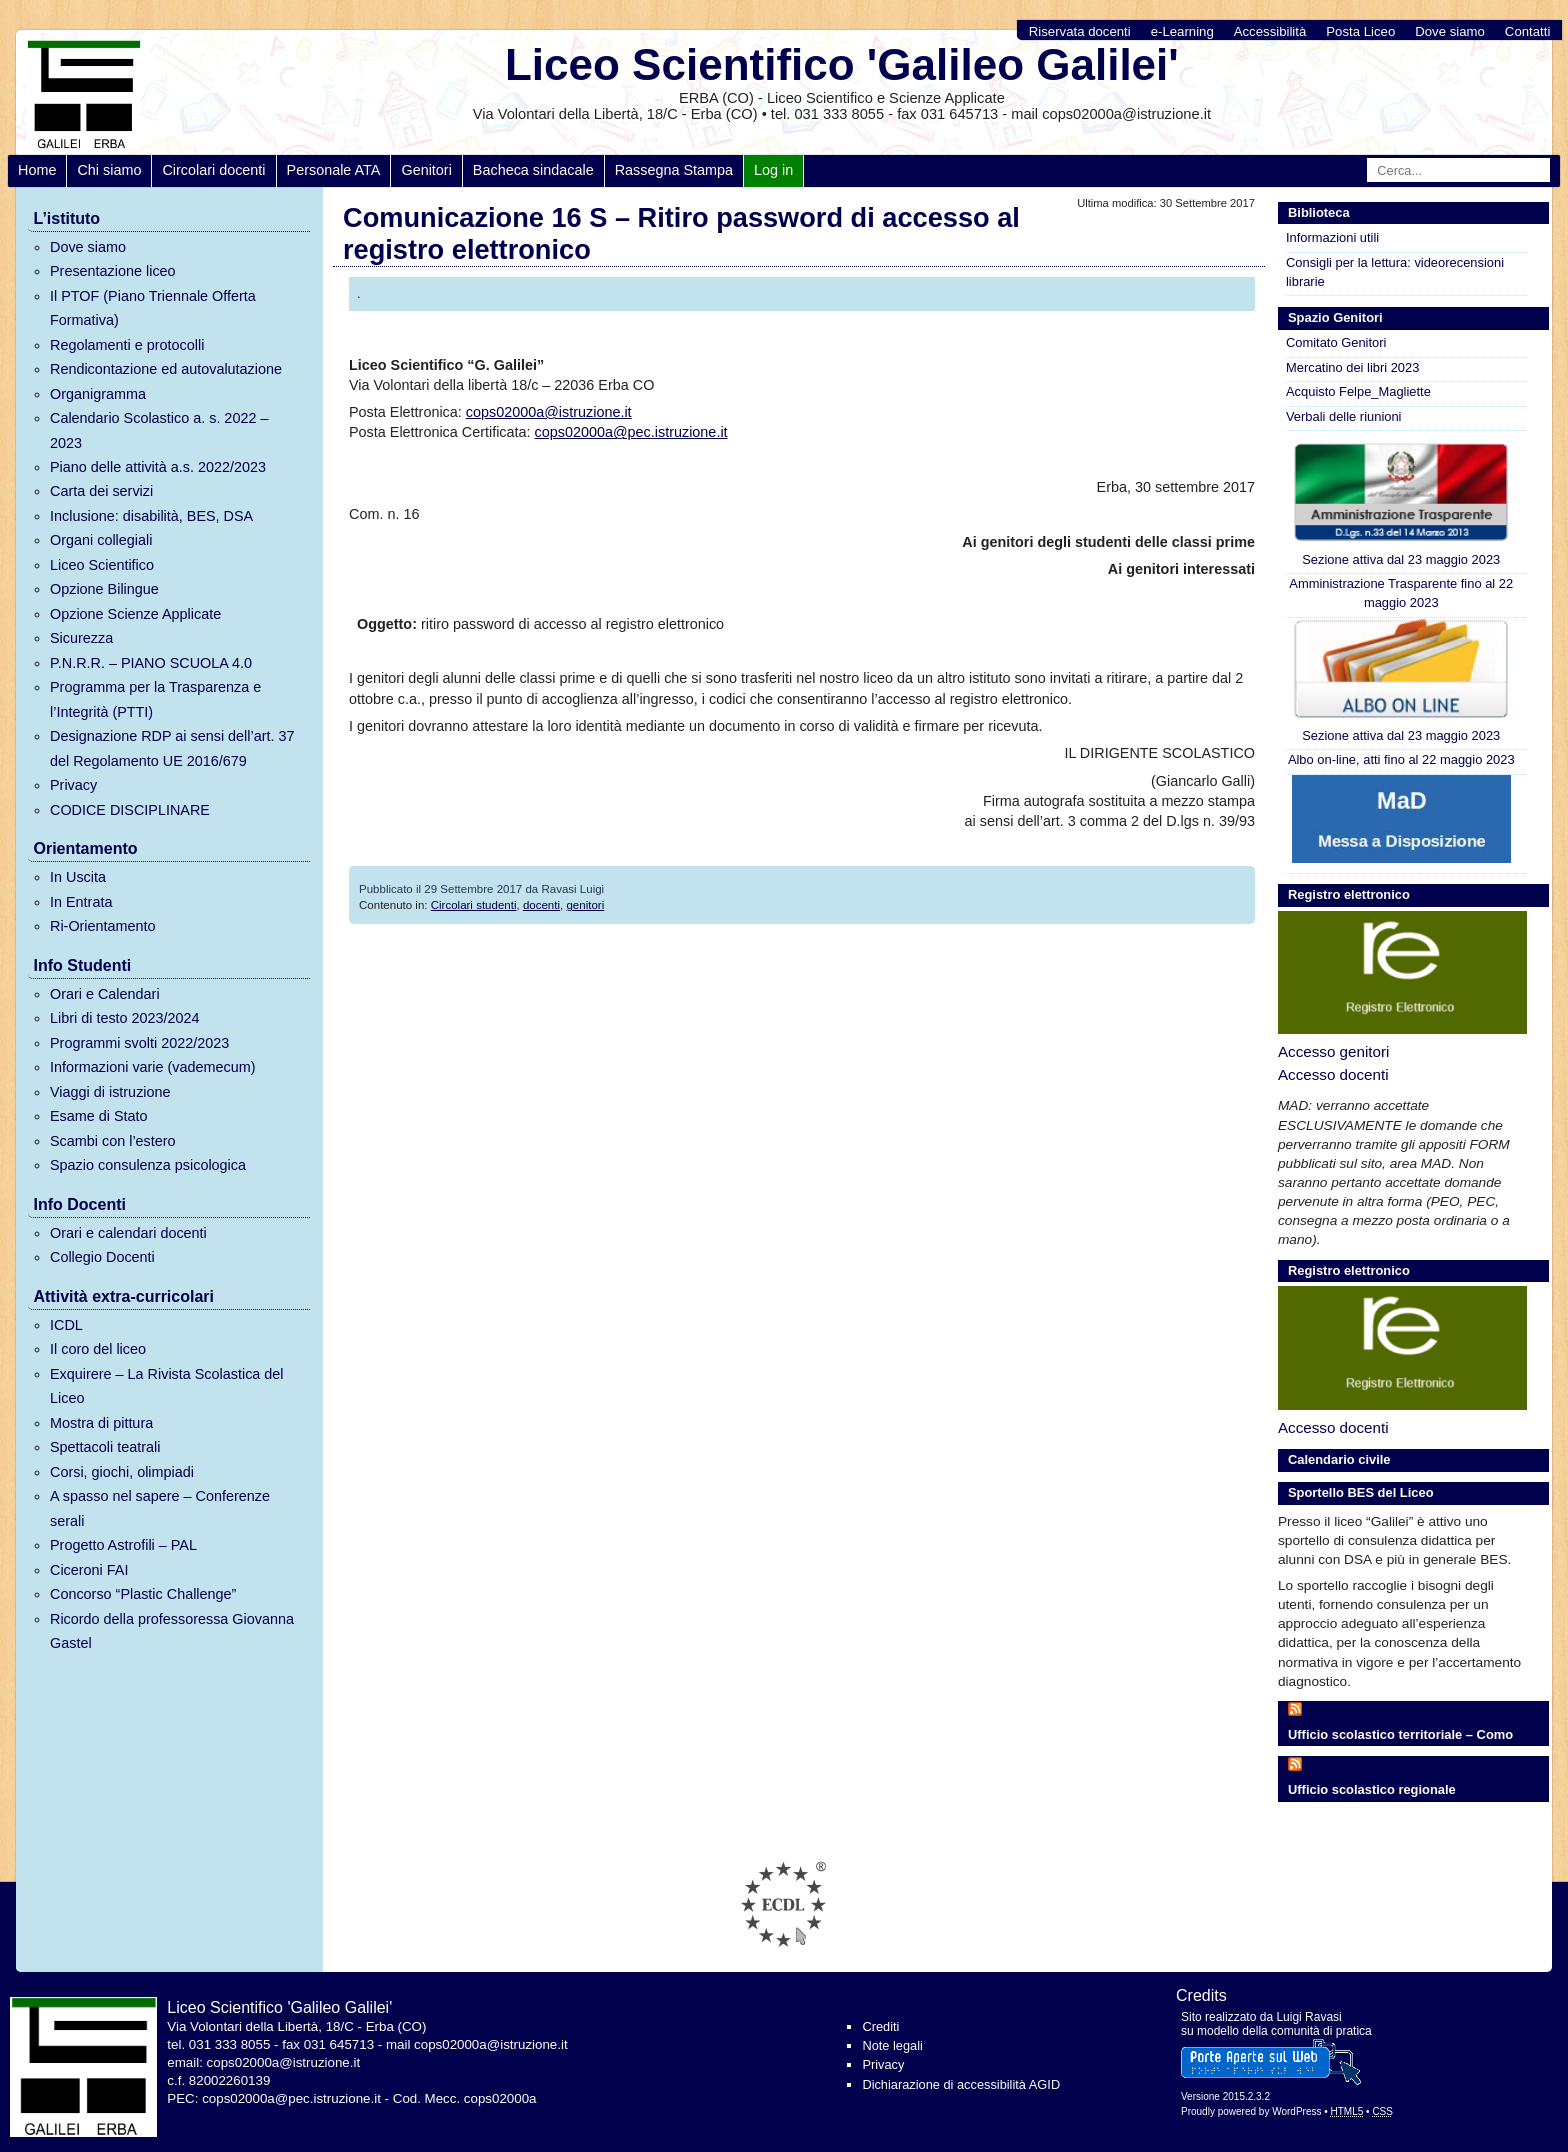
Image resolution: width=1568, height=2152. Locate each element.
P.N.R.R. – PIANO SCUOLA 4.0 (151, 663)
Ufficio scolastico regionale (1372, 1789)
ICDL (66, 1325)
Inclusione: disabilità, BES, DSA (151, 516)
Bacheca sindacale (533, 170)
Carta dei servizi (101, 491)
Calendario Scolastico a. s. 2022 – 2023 (159, 430)
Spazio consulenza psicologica (148, 1165)
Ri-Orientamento (103, 926)
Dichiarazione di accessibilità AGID (961, 2084)
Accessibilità (1270, 31)
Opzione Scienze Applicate (135, 614)
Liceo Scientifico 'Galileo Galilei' (842, 64)
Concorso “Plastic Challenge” (143, 1594)
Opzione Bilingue (104, 589)
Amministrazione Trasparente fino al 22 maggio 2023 (1401, 593)
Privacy (73, 785)
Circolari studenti (474, 905)
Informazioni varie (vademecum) (153, 1067)
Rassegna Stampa (674, 170)
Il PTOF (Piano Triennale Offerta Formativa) (153, 308)
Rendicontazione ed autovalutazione (166, 369)
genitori (585, 905)
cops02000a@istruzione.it (549, 412)
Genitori (426, 170)
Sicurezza (81, 638)
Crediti (880, 2026)
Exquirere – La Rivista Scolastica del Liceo (167, 1386)
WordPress (1296, 2111)
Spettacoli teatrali (105, 1447)
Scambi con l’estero (113, 1141)
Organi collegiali (101, 540)
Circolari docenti (213, 170)
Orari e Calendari (105, 994)
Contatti (1527, 31)
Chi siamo (109, 170)
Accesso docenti (1333, 1074)
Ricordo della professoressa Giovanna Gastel (172, 1631)
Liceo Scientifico (102, 565)
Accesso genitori (1333, 1051)
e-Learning (1182, 31)
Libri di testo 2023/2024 (125, 1018)
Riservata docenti (1080, 31)
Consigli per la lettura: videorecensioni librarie (1395, 272)
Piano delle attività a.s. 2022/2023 (158, 467)
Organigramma (98, 394)
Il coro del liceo (98, 1349)
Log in (773, 170)
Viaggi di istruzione (110, 1092)
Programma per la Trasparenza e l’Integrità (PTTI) (155, 699)
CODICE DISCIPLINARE (130, 810)
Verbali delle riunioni (1344, 416)
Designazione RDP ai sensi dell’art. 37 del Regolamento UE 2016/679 (172, 748)
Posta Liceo (1360, 31)
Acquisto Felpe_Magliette (1358, 391)
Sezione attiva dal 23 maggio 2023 (1401, 503)
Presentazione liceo (113, 271)
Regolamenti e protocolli (127, 345)
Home (37, 170)
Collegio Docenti (102, 1257)
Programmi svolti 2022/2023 (139, 1043)
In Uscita (78, 877)
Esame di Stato (99, 1116)
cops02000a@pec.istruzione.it (631, 432)
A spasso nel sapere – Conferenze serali (160, 1508)
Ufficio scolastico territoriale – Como (1400, 1734)
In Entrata (81, 902)
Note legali (892, 2045)
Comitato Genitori (1336, 342)
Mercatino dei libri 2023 (1352, 367)
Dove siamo (1450, 31)
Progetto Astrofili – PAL (123, 1545)
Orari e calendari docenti (128, 1233)
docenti (541, 905)
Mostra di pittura (101, 1423)
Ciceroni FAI (89, 1570)
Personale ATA (334, 170)
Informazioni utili (1332, 237)
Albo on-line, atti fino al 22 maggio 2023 (1401, 759)
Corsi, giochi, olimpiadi (122, 1472)
